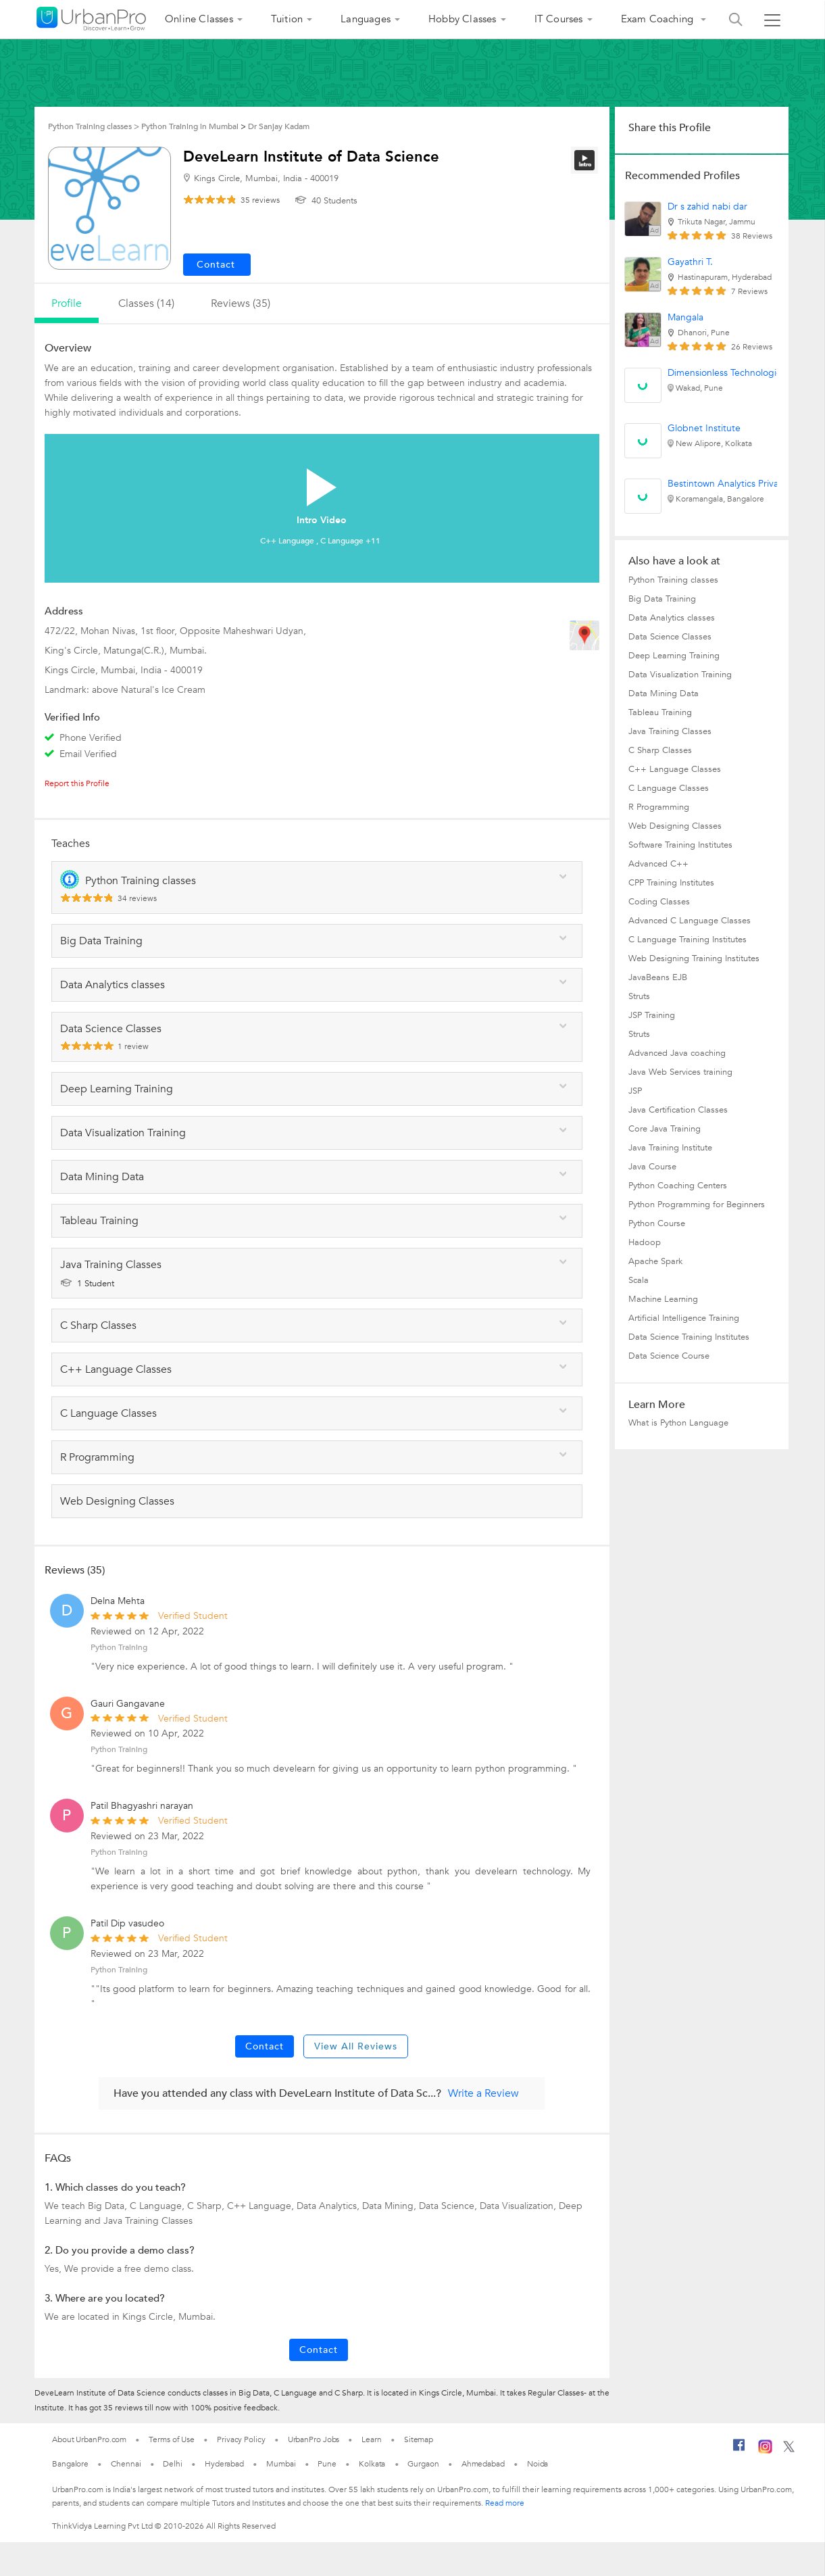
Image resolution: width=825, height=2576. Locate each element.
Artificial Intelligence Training (683, 1318)
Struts (639, 996)
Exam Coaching (659, 19)
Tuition (287, 19)
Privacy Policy (241, 2439)
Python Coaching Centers (677, 1186)
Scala (638, 1280)
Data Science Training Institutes (688, 1337)
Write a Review (483, 2093)
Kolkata (372, 2463)
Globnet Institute (704, 428)
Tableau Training (660, 712)
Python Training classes (673, 580)
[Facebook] (739, 2450)
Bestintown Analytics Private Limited (745, 483)
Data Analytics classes (671, 618)
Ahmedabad (483, 2463)
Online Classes (199, 19)
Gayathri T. (690, 262)
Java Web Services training (680, 1072)
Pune (327, 2463)
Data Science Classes (669, 637)
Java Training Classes (669, 731)
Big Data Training (662, 599)
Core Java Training (664, 1129)
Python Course (656, 1223)
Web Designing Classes (675, 826)
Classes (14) (146, 303)
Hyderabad (224, 2463)
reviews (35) (240, 303)
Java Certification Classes (678, 1110)
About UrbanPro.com (89, 2439)
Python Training (119, 1647)
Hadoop (644, 1242)
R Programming (658, 807)
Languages (366, 19)
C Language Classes (668, 788)
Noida (538, 2463)
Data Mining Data (663, 693)
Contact (264, 2046)
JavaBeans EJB (657, 977)
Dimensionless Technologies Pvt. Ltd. (746, 372)
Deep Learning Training (674, 656)
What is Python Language (678, 1423)
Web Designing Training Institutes (693, 958)
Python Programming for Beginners (696, 1204)
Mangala (685, 317)
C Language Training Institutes (687, 939)
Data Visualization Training (680, 675)
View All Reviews (355, 2046)
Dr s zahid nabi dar (707, 206)
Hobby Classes (462, 19)
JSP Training (651, 1015)
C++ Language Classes (674, 769)
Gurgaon (423, 2463)
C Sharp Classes (660, 750)
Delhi (172, 2463)
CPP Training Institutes (671, 883)
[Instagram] (765, 2451)
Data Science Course (668, 1356)
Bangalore (70, 2463)
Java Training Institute (670, 1148)
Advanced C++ (658, 864)
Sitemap (418, 2439)
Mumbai (280, 2463)
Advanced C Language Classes (689, 921)
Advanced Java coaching (677, 1053)
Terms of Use (172, 2439)
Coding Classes (659, 902)
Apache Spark (655, 1261)
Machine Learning (663, 1299)
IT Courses (558, 19)
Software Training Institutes (680, 845)
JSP (635, 1091)
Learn (371, 2439)
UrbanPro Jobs (314, 2439)
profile (66, 303)
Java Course (652, 1167)
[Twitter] (789, 2449)
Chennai (126, 2463)
